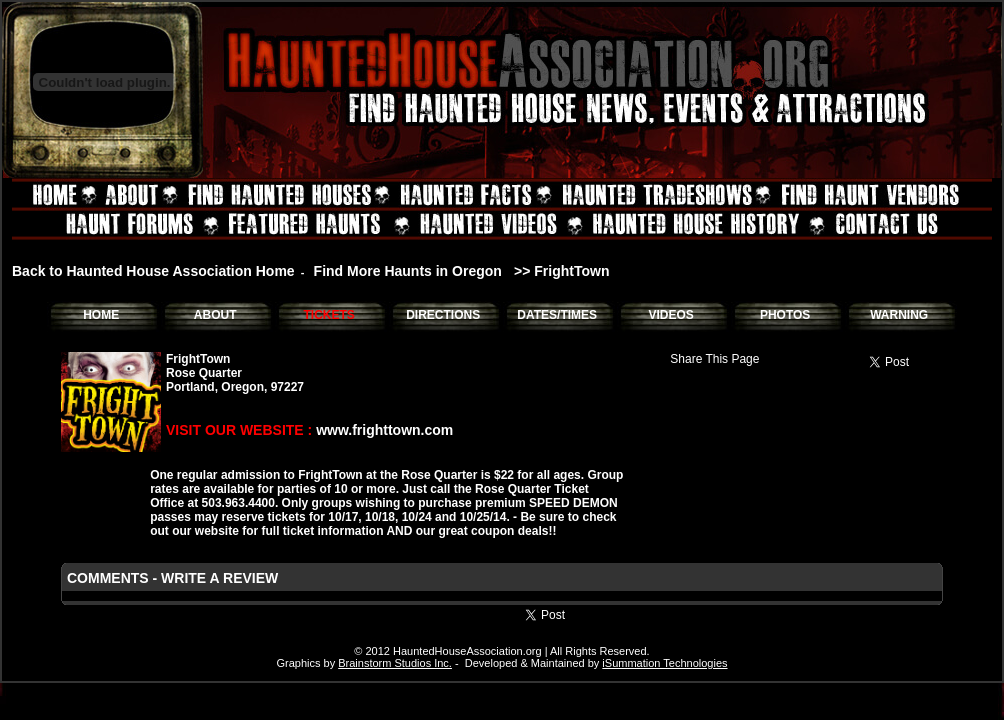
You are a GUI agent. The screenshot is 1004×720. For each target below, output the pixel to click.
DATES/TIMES (557, 315)
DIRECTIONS (443, 315)
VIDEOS (670, 315)
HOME (101, 315)
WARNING (899, 315)
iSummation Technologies (664, 663)
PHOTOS (785, 315)
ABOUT (215, 315)
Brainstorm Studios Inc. (395, 663)
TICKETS (328, 315)
